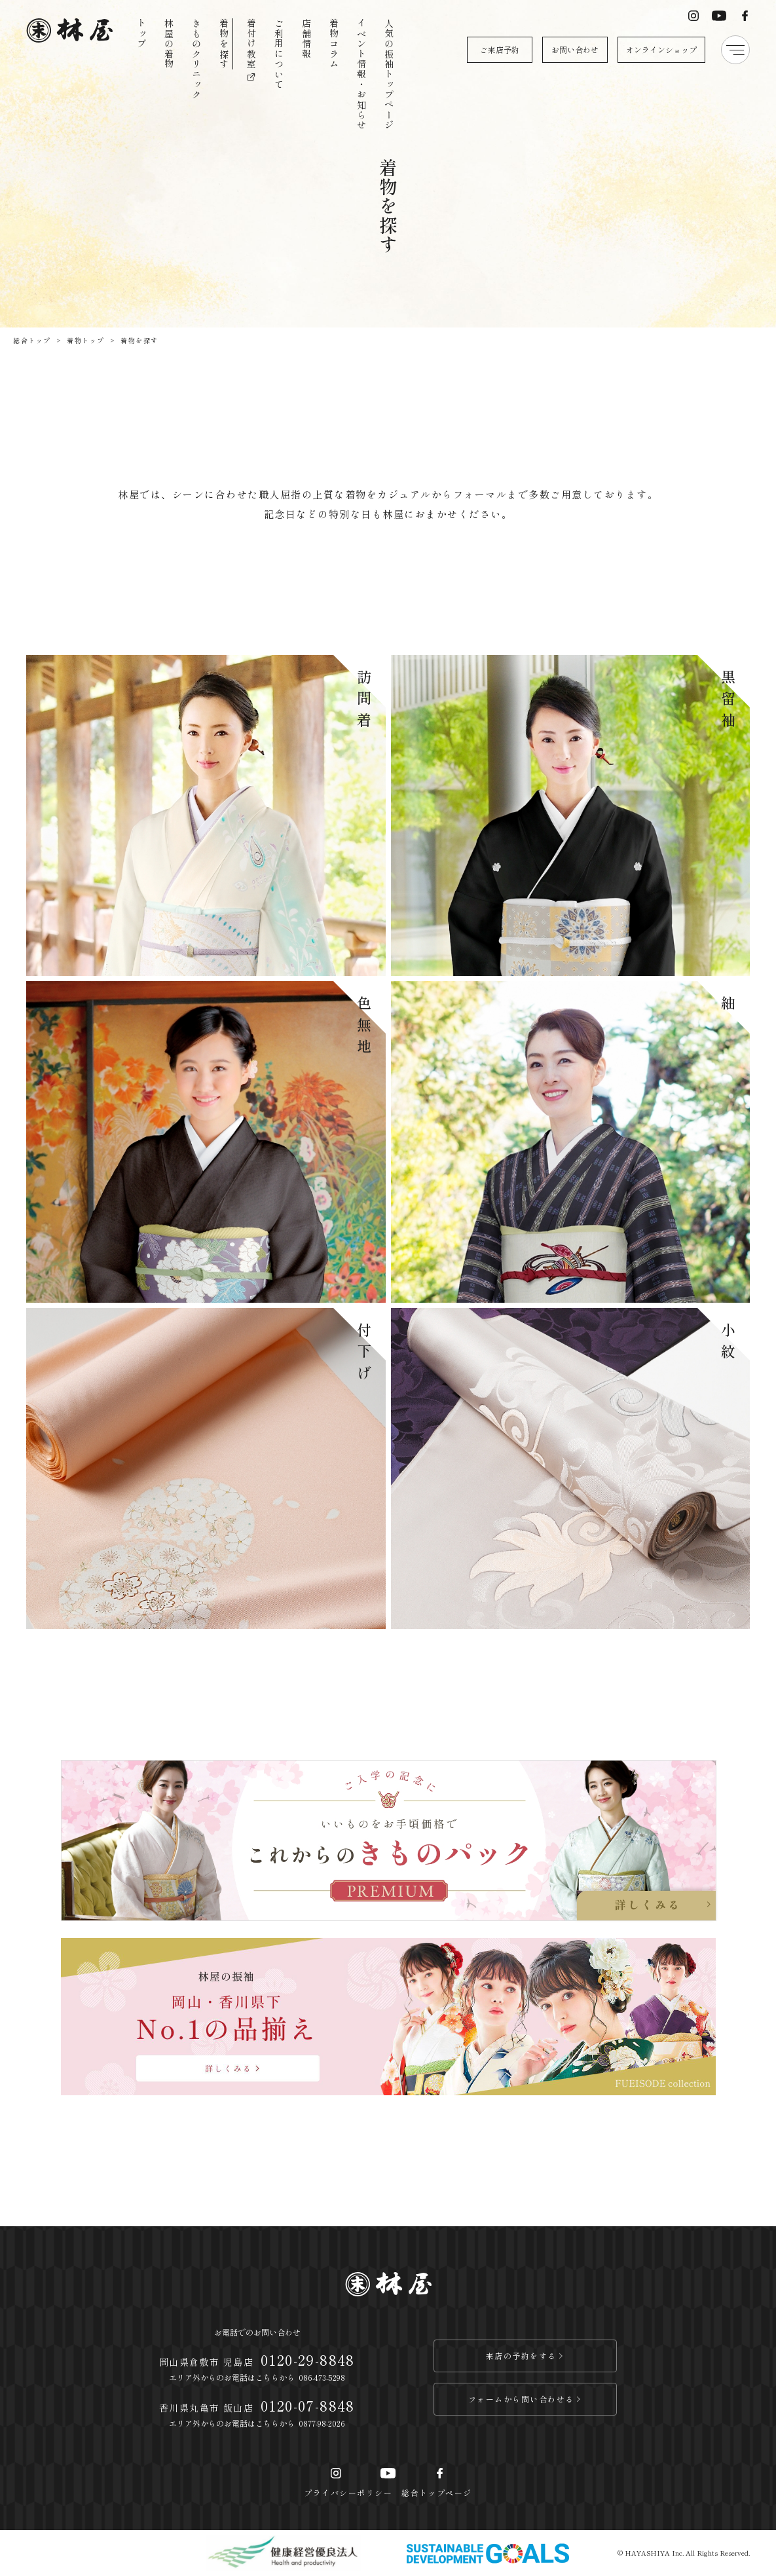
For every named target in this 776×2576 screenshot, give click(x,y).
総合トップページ (436, 2492)
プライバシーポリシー (348, 2492)
